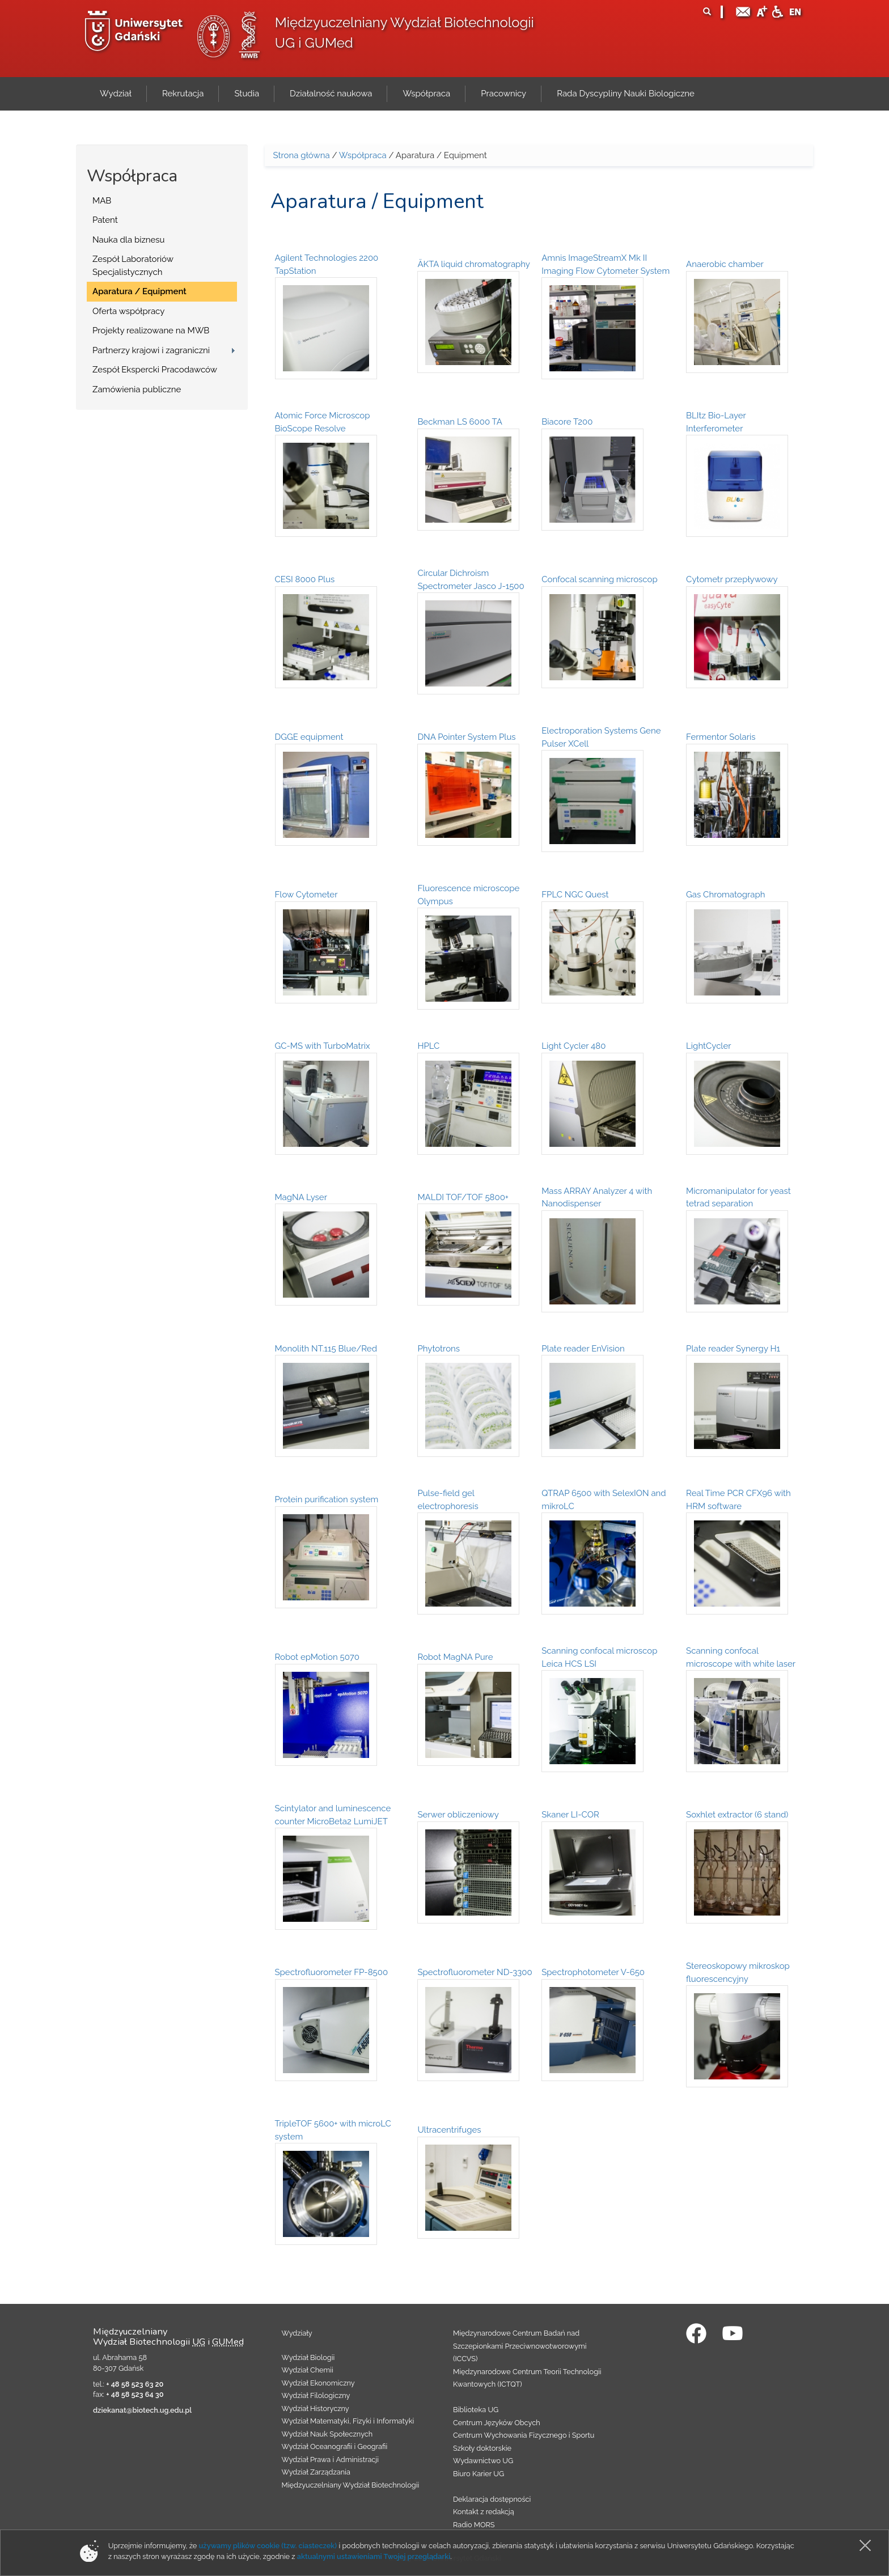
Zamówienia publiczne (136, 389)
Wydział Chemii (307, 2370)
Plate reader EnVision (583, 1349)
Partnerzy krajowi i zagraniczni (151, 350)
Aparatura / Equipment (139, 291)
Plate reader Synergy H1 (733, 1349)
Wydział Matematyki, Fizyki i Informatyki (348, 2421)
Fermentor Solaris (720, 737)
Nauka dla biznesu (128, 240)
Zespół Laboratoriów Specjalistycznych (132, 265)
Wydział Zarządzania (316, 2472)
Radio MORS (474, 2524)
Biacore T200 (566, 422)
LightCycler (708, 1046)
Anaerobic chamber (725, 264)
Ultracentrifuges (449, 2130)
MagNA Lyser (301, 1197)
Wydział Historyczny (315, 2408)
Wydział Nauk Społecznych (327, 2434)
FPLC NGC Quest (574, 894)
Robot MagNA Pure (455, 1657)
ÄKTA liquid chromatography (473, 264)
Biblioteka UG (475, 2409)
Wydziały (297, 2333)
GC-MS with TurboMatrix (322, 1046)
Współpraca (363, 155)
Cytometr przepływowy (731, 579)
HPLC (428, 1046)
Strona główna (301, 155)
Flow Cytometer (306, 894)
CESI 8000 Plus (305, 579)
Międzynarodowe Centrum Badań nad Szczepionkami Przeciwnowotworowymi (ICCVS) (520, 2346)
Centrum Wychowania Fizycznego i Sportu (523, 2435)
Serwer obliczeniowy (457, 1815)
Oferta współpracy (128, 311)
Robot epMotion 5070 (317, 1657)
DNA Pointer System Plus (466, 737)
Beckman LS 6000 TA (459, 422)
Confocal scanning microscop (599, 579)
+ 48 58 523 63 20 (134, 2384)
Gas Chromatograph (725, 894)
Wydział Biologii (308, 2357)
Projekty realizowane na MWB (150, 330)
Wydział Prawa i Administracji (330, 2459)
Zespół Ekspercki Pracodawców (154, 370)
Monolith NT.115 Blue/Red (326, 1349)
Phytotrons (438, 1349)
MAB (101, 201)
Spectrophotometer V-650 (593, 1972)
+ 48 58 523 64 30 (134, 2394)
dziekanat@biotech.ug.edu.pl (142, 2410)
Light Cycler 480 (573, 1046)
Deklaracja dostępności (492, 2499)
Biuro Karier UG (478, 2473)
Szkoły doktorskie (482, 2448)
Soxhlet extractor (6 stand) (737, 1815)
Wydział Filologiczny (316, 2395)
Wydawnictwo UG (483, 2460)
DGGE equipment (309, 737)
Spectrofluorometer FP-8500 (331, 1972)
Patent (105, 220)
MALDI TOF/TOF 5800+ (463, 1197)
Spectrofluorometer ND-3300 (474, 1972)
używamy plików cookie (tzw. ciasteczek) (268, 2545)
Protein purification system (327, 1499)
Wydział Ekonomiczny (318, 2383)
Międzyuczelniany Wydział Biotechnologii (351, 2485)
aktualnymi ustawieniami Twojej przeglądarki (373, 2556)
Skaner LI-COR (570, 1815)
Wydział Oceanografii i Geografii (335, 2446)
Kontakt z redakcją (483, 2511)
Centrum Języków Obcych (496, 2422)
